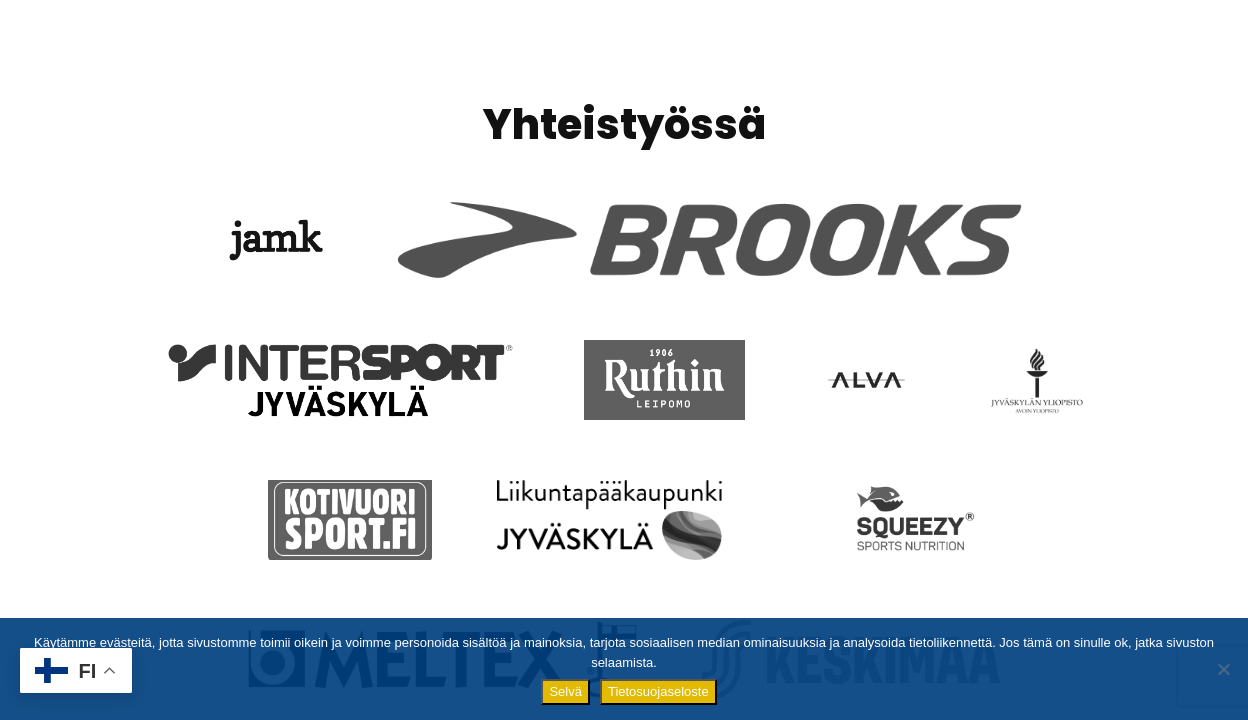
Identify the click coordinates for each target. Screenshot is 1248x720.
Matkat (908, 52)
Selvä (565, 691)
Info (648, 52)
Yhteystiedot (1135, 49)
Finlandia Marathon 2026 (495, 49)
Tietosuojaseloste (658, 691)
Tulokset (1008, 49)
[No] (1223, 669)
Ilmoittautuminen (771, 52)
